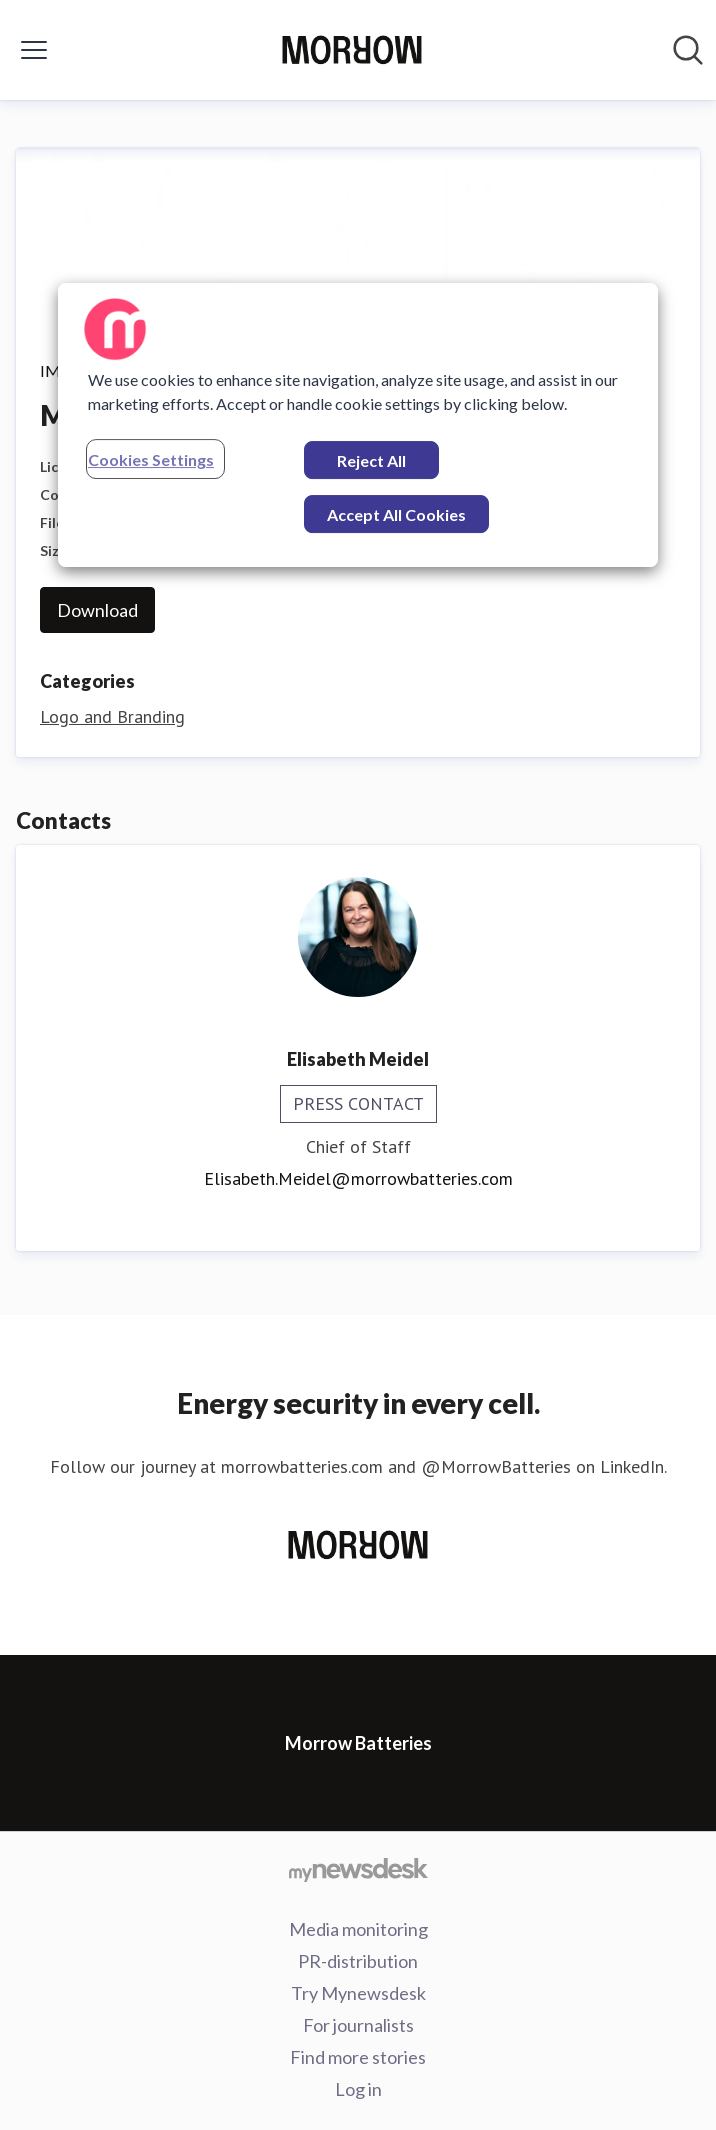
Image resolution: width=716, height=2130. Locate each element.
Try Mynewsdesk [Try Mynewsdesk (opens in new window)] (358, 1993)
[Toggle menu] (34, 50)
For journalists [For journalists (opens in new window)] (358, 2025)
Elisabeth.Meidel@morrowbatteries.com (358, 1178)
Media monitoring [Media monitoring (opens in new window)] (358, 1929)
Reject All (371, 460)
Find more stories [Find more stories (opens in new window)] (358, 2057)
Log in (358, 2089)
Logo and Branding (112, 716)
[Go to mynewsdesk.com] (358, 1869)
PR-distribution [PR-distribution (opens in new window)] (358, 1961)
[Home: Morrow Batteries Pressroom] (352, 50)
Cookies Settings (151, 459)
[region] (358, 425)
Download (97, 610)
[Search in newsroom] (688, 50)
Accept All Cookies (396, 514)
